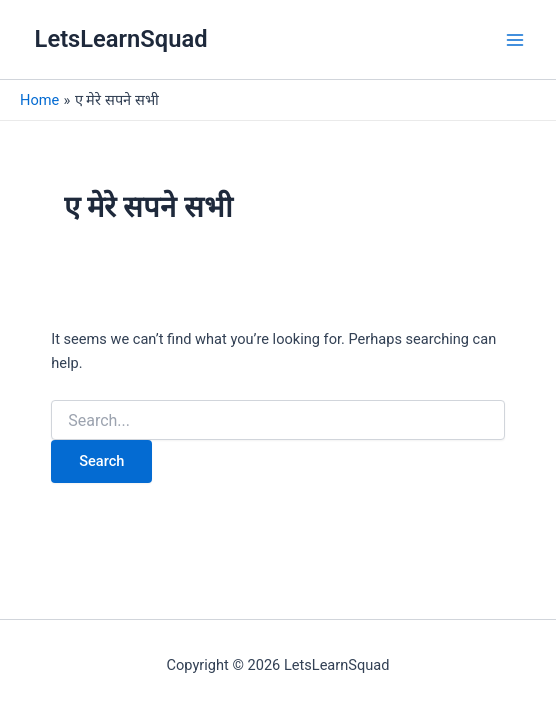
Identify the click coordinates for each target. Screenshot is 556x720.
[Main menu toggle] (515, 40)
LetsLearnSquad (121, 39)
